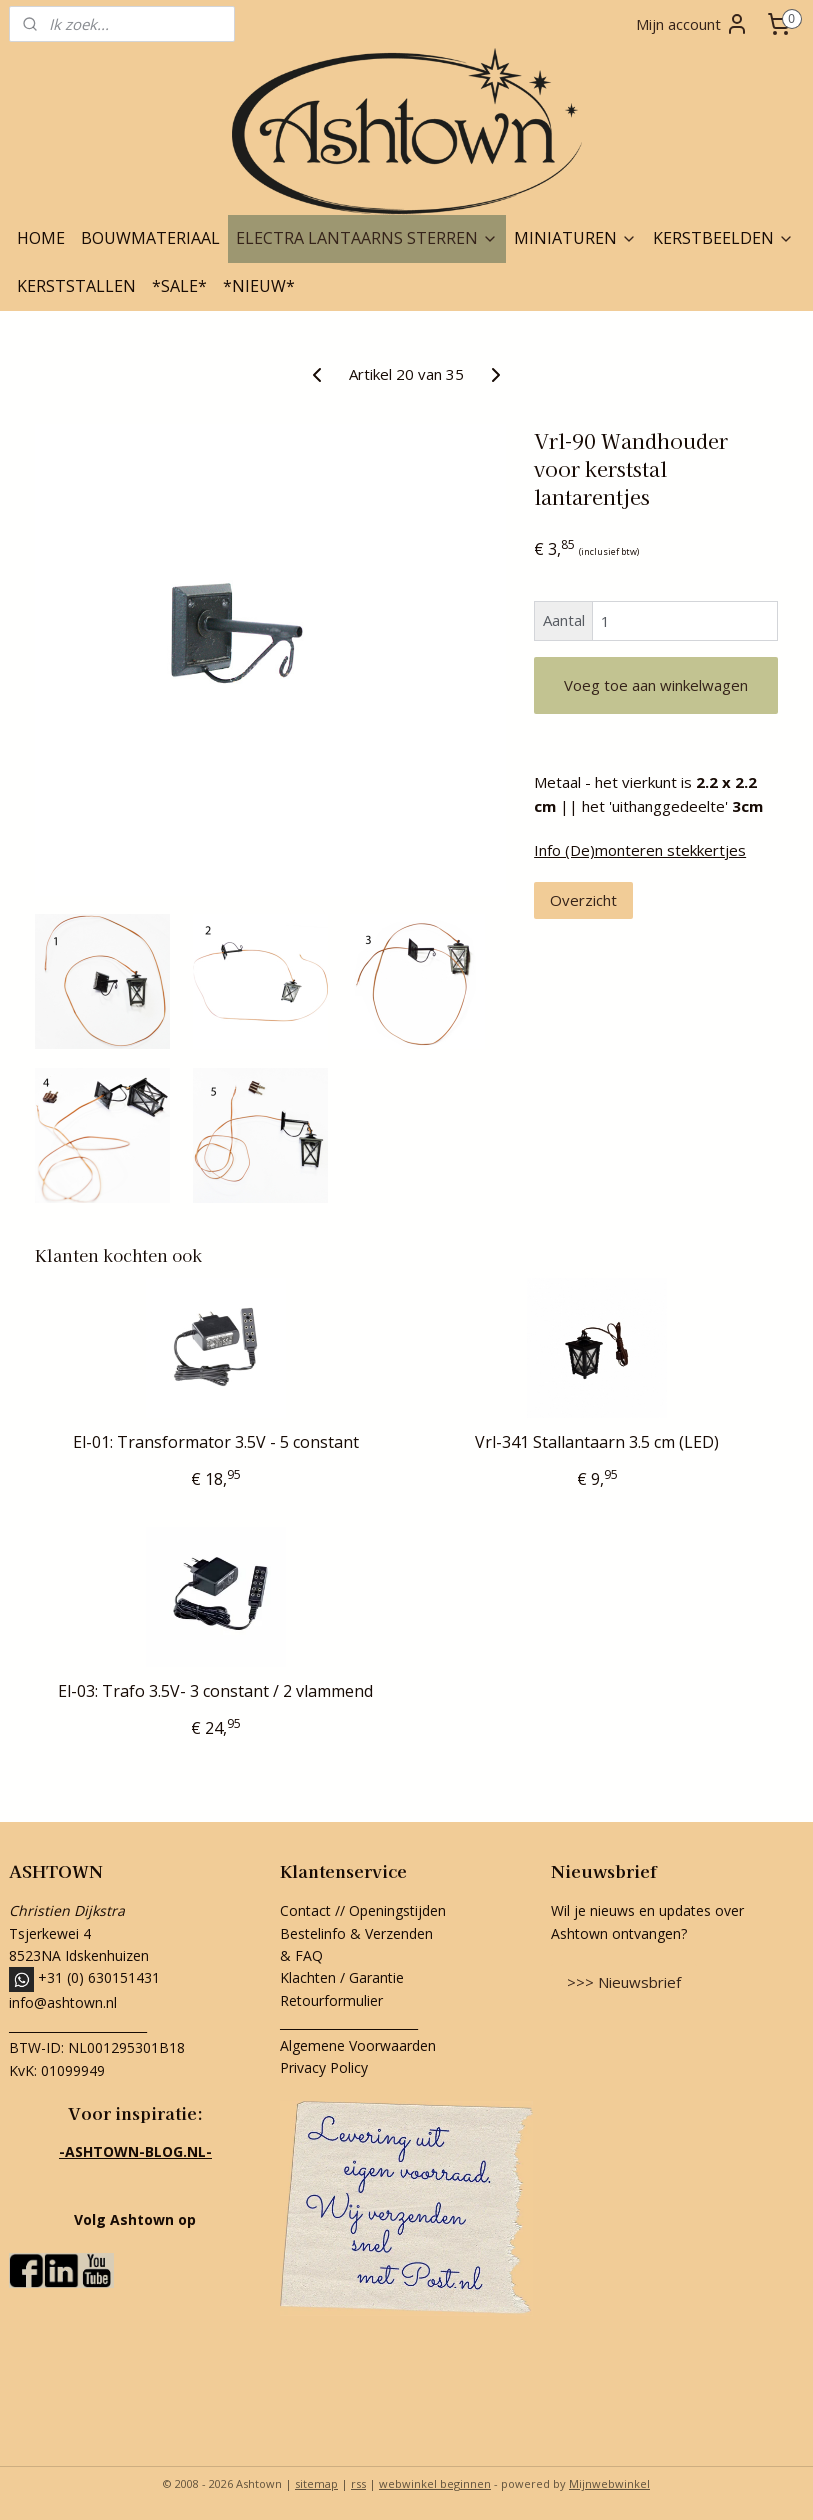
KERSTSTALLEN (76, 286)
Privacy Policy (324, 2067)
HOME (41, 238)
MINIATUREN (575, 238)
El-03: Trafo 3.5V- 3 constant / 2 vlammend (215, 1691)
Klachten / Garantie (342, 1977)
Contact (305, 1910)
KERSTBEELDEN (723, 238)
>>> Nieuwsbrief (624, 1982)
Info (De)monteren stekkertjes (640, 850)
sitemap (316, 2483)
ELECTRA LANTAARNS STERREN (367, 238)
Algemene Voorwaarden (358, 2045)
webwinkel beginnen (435, 2483)
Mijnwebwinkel (609, 2483)
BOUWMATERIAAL (150, 238)
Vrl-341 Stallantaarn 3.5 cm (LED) (597, 1442)
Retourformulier (333, 2000)
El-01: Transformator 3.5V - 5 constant (216, 1442)
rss (358, 2483)
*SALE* (179, 286)
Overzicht (583, 900)
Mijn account (692, 24)
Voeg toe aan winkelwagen (656, 685)
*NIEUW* (259, 286)
